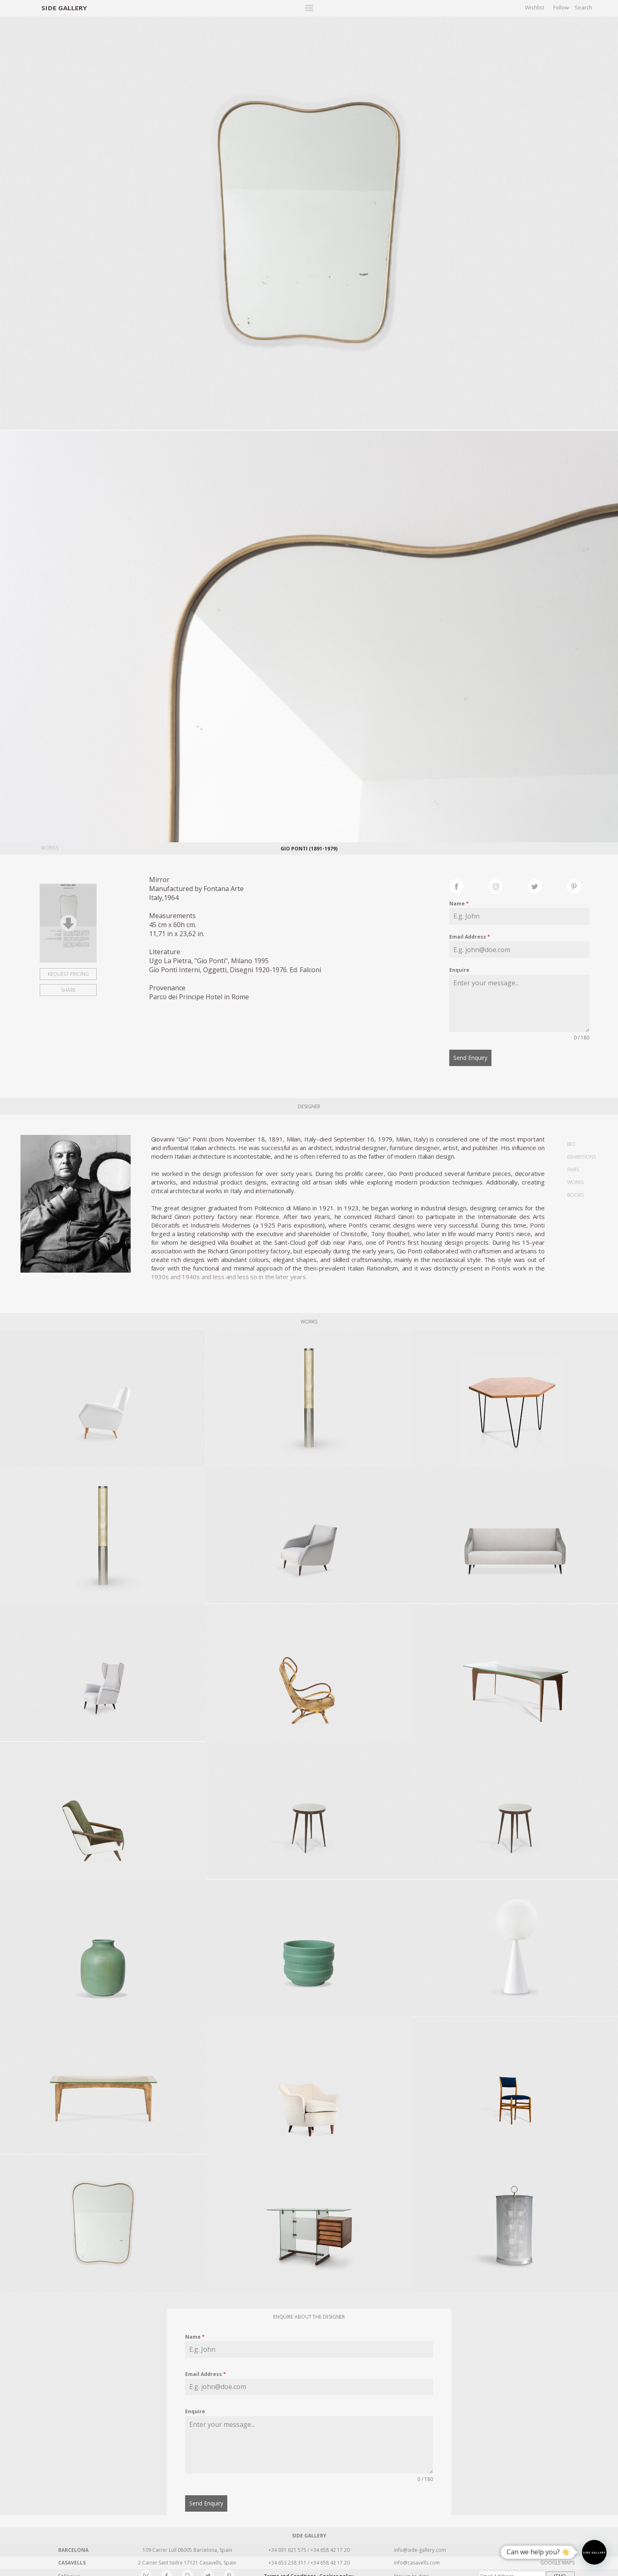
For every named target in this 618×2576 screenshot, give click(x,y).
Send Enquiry (470, 1058)
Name (459, 903)
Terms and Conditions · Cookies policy (308, 2569)
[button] (594, 2552)
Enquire (459, 969)
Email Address (469, 936)
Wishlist (534, 7)
